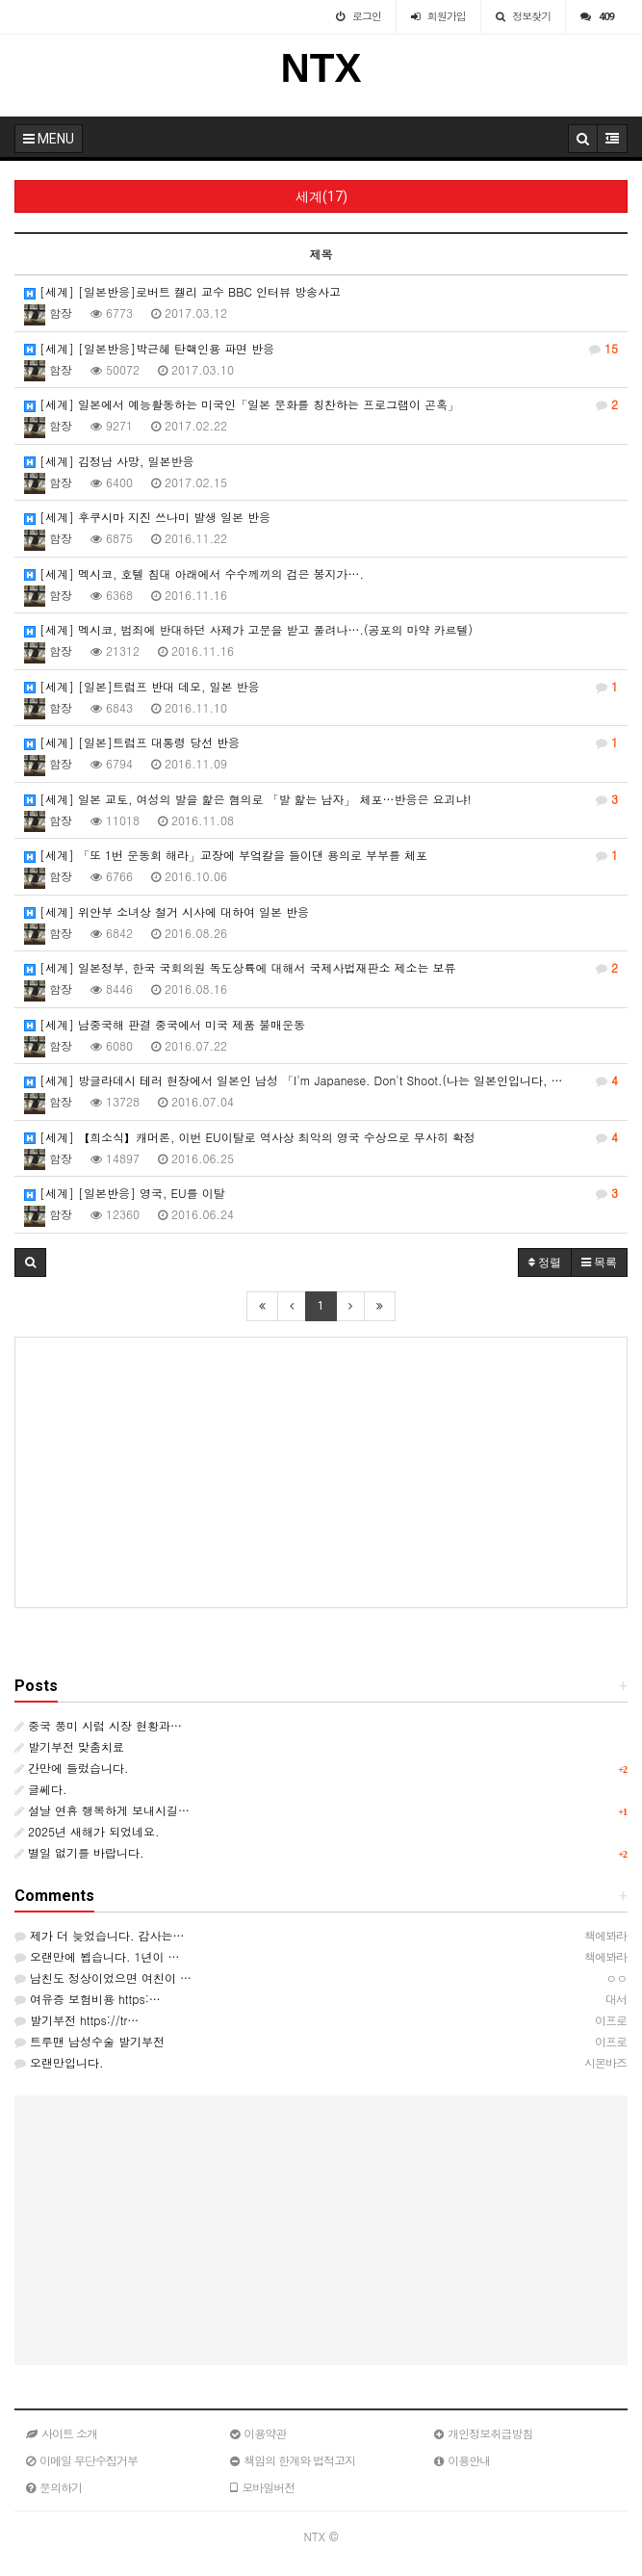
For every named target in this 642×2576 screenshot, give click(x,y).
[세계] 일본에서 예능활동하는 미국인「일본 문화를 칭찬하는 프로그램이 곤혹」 (321, 404)
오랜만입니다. (59, 2062)
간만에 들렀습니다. (71, 1767)
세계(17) (321, 196)
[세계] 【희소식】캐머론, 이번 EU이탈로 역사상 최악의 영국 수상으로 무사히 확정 (321, 1137)
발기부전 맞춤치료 (69, 1746)
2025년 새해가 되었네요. (87, 1831)
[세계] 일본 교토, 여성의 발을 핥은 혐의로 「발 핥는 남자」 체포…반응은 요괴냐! (321, 799)
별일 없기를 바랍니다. (79, 1852)
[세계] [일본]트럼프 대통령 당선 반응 (321, 742)
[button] (30, 1262)
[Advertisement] (321, 1472)
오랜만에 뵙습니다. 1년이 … (97, 1956)
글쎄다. (40, 1789)
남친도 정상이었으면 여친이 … (103, 1977)
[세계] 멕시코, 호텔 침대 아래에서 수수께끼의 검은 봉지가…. (194, 573)
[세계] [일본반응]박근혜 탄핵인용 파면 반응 (321, 348)
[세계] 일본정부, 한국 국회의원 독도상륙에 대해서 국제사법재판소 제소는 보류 (321, 967)
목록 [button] (599, 1262)
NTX (321, 68)
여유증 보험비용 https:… (87, 1999)
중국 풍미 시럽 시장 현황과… (98, 1725)
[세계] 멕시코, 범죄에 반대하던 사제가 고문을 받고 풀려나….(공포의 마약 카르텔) (248, 629)
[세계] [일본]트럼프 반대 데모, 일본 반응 (321, 686)
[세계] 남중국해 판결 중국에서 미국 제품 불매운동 (164, 1024)
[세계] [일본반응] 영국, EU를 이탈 (321, 1193)
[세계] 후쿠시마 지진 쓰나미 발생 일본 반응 (147, 516)
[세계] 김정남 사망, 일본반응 (109, 461)
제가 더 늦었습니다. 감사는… (99, 1935)
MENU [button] (48, 138)
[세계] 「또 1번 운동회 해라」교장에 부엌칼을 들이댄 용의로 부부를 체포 (321, 855)
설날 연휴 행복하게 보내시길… (102, 1810)
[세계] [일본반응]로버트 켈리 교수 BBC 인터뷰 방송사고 (182, 291)
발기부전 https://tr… (76, 2020)
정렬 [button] (544, 1262)
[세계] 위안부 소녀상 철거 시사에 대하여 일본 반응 (166, 911)
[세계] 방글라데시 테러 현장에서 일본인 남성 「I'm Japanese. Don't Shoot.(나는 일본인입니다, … (321, 1080)
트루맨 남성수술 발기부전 (89, 2041)
